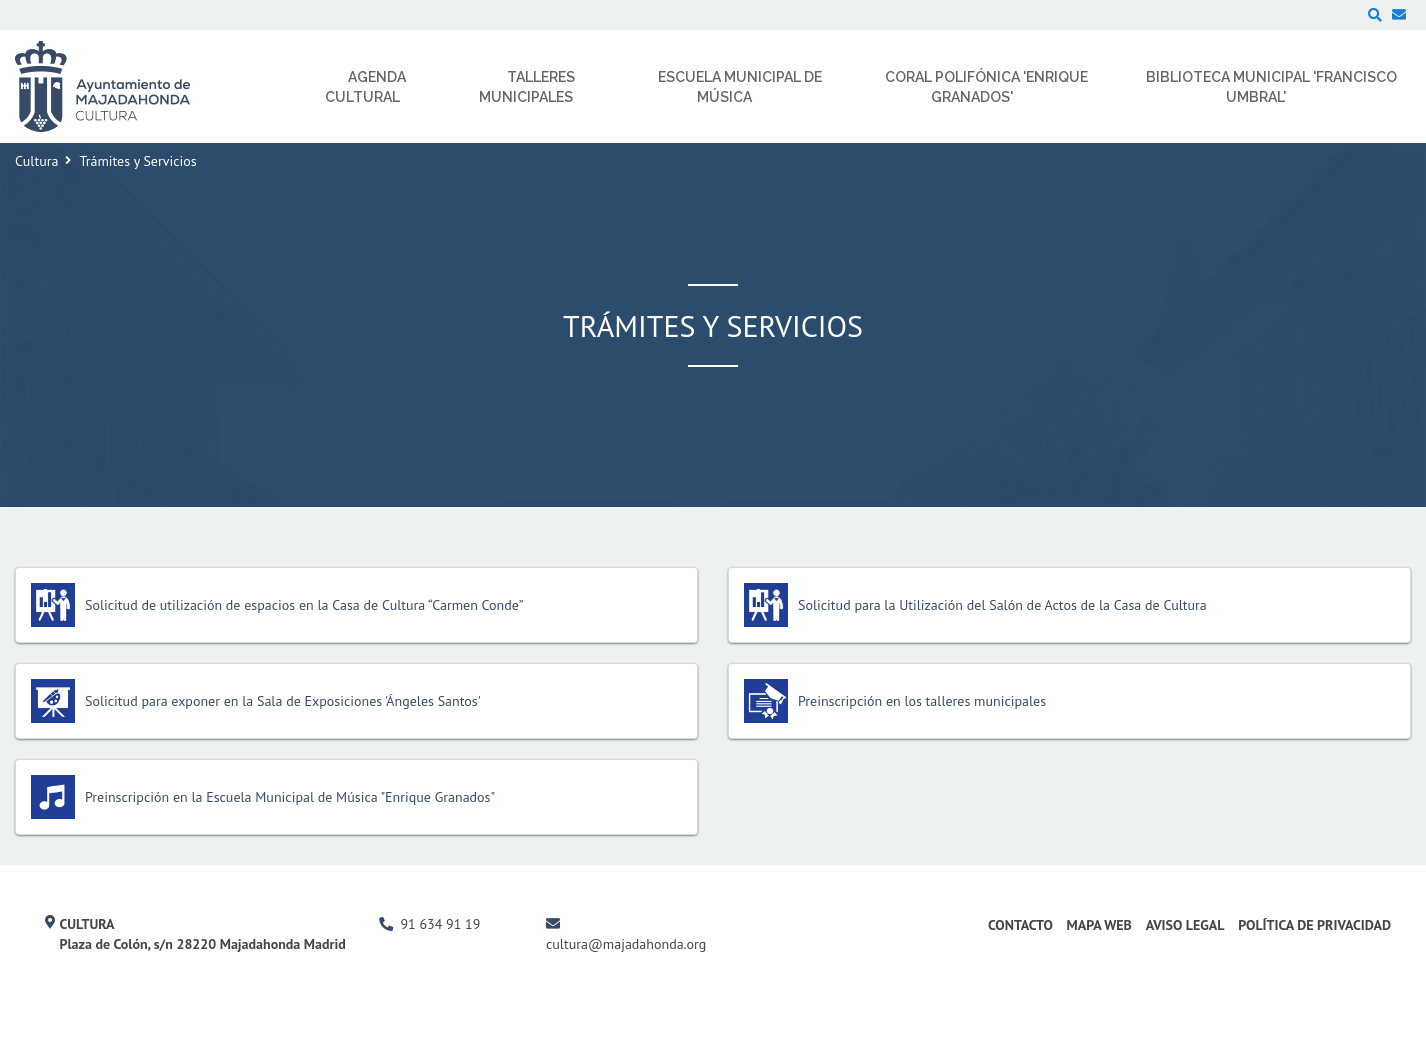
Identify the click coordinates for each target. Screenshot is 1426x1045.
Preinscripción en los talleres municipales (922, 701)
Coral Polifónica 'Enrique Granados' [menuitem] (986, 87)
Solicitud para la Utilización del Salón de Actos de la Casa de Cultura (1002, 605)
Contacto (1020, 925)
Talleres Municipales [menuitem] (527, 87)
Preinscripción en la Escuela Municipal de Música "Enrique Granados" (290, 797)
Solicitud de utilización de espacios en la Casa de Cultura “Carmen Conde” (304, 605)
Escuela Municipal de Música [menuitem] (740, 87)
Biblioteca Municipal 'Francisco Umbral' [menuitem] (1271, 87)
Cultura (36, 161)
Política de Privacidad (1314, 925)
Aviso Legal (1185, 925)
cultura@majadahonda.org (626, 944)
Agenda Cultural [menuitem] (366, 87)
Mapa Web (1099, 925)
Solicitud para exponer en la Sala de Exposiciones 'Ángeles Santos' (283, 701)
